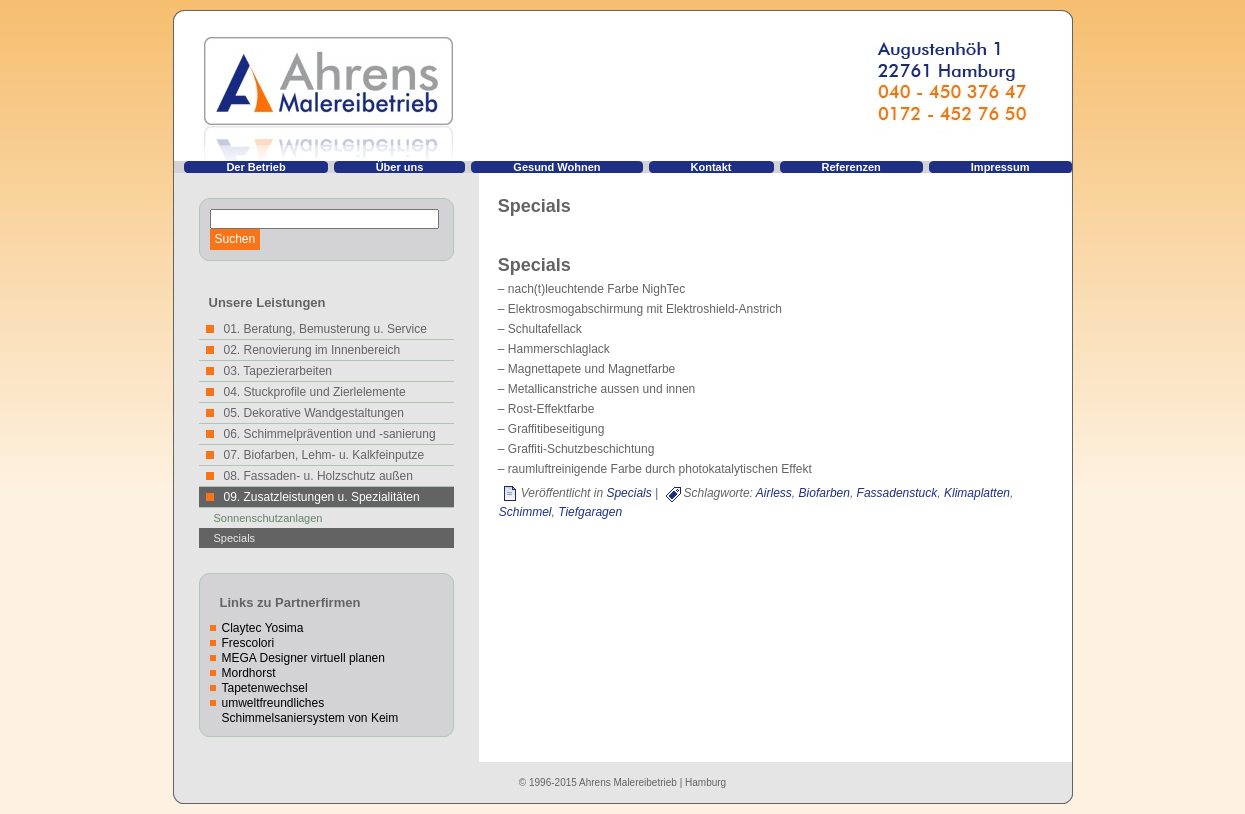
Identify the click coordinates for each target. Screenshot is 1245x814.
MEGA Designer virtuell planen (303, 658)
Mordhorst (249, 673)
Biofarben (824, 493)
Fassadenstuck (897, 493)
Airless (774, 493)
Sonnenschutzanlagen (268, 518)
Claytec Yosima (263, 628)
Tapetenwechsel (265, 688)
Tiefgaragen (590, 512)
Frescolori (248, 643)
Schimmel (525, 512)
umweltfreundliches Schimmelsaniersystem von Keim (310, 710)
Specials (235, 538)
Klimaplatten (977, 493)
